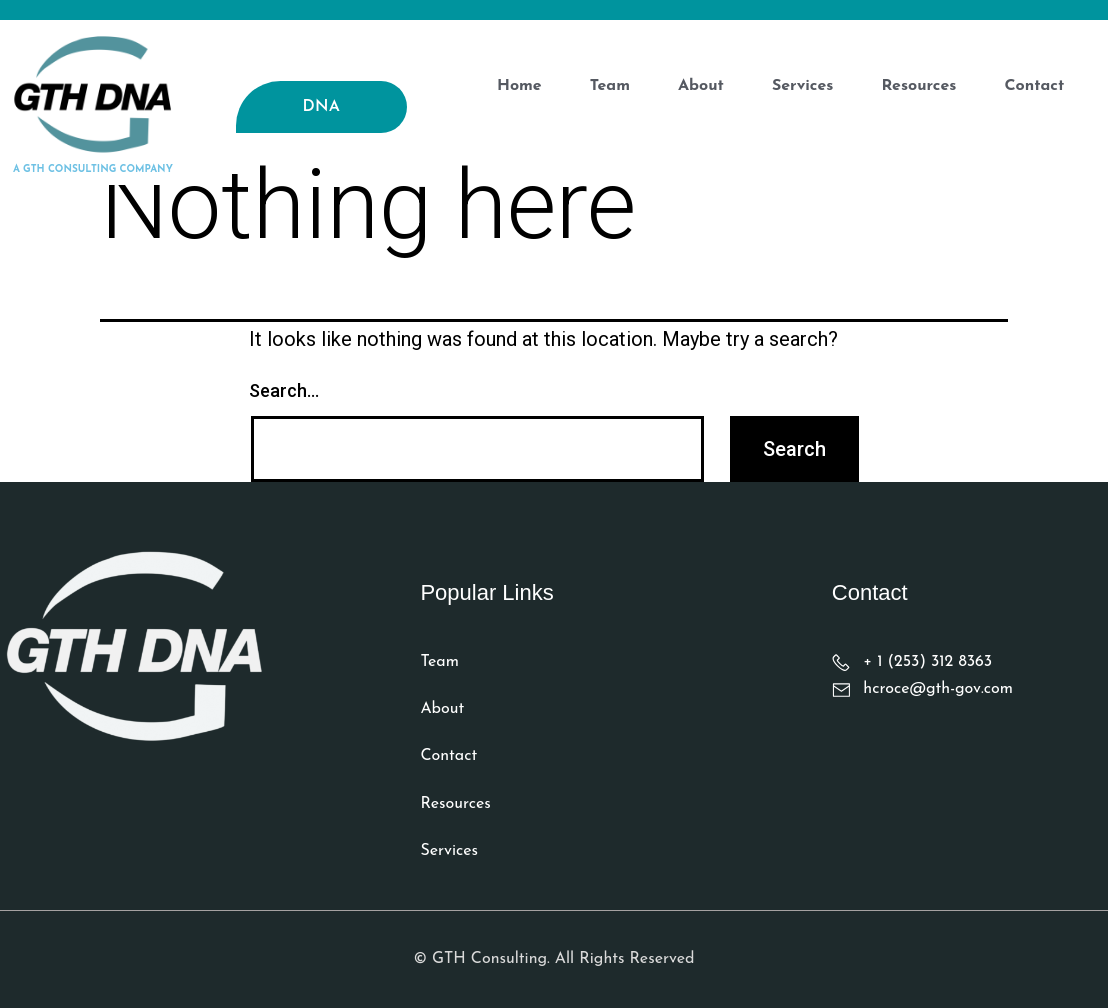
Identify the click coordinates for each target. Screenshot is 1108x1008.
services (803, 86)
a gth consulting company (93, 169)
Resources (918, 86)
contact (1034, 86)
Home (519, 86)
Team (610, 86)
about (701, 86)
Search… (284, 390)
